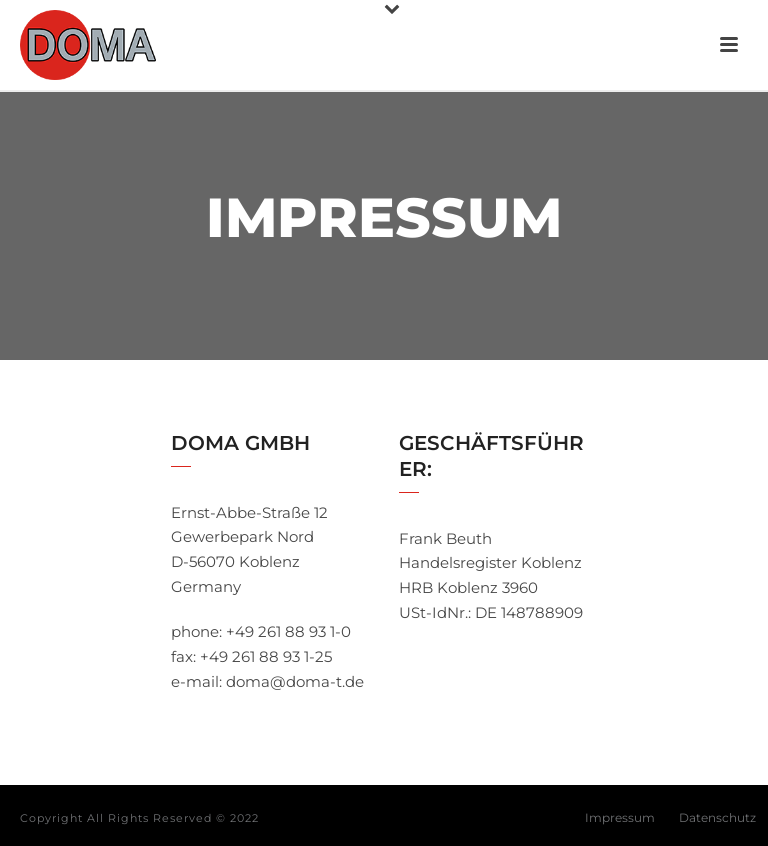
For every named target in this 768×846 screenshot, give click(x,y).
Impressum (620, 817)
